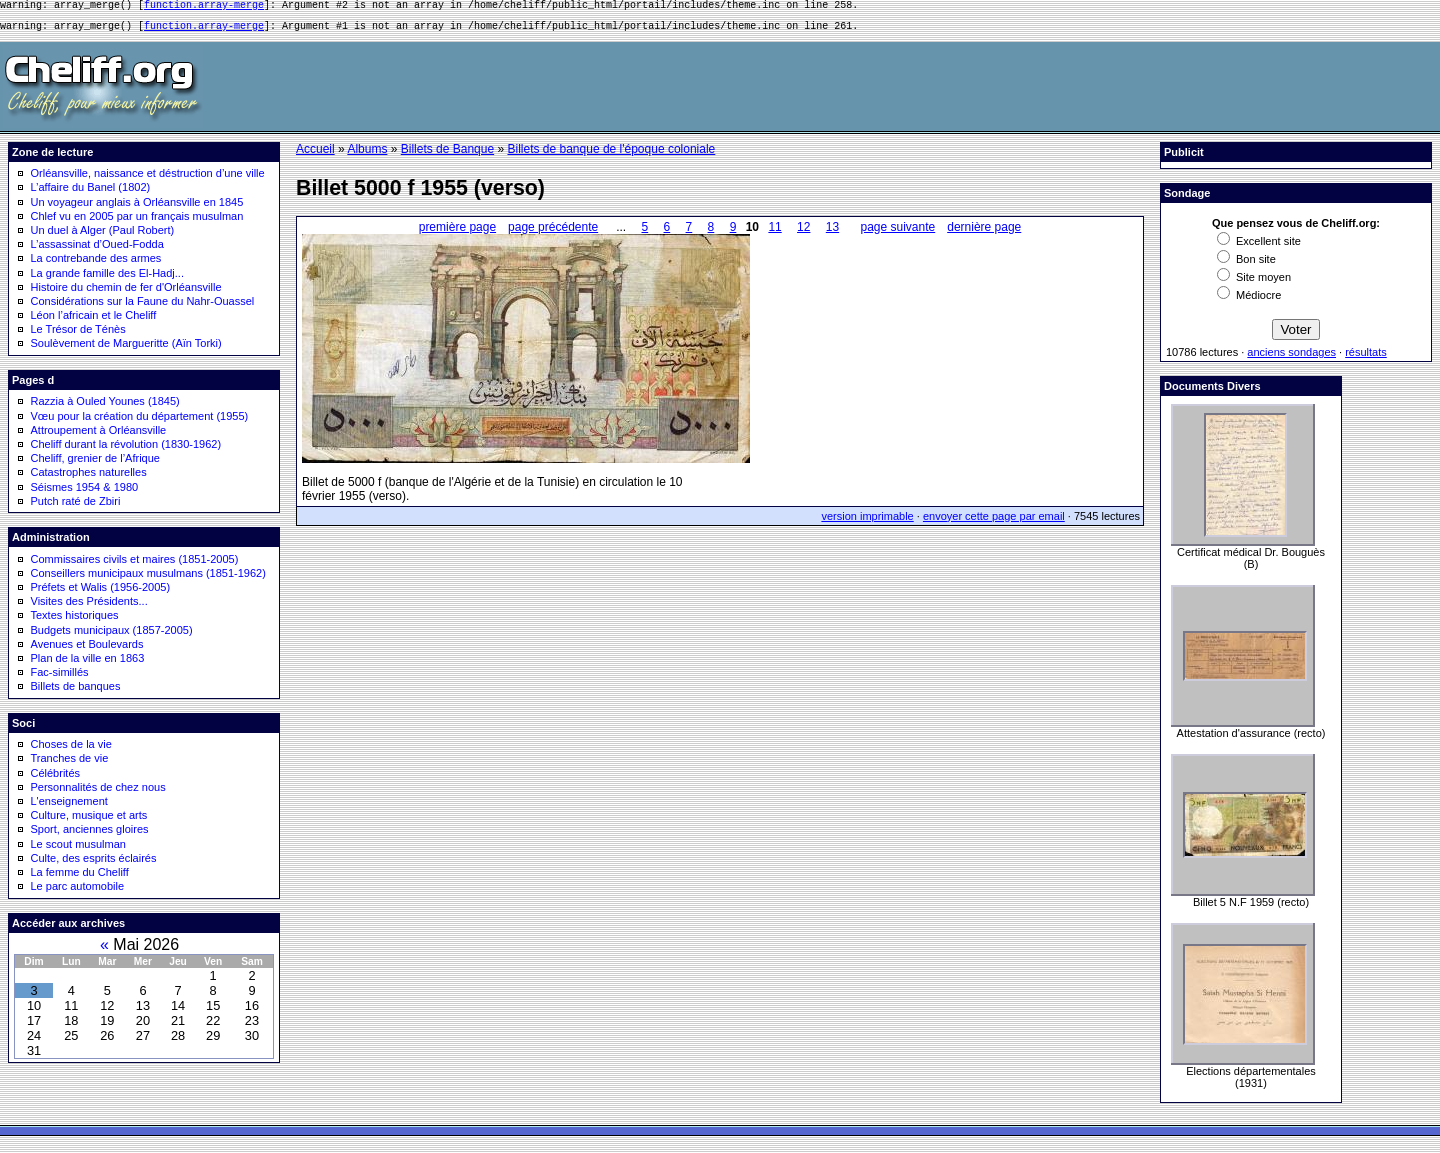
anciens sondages (1291, 358)
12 (803, 233)
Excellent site (1259, 247)
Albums (367, 155)
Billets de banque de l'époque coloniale (611, 155)
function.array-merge (204, 7)
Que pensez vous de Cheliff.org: (1296, 229)
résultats (1366, 358)
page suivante (897, 233)
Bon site (1246, 265)
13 (832, 233)
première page (457, 233)
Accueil (315, 155)
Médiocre (1249, 301)
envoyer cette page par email (994, 522)
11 (774, 233)
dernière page (984, 233)
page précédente (553, 233)
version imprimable (867, 522)
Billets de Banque (447, 155)
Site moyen (1254, 283)
